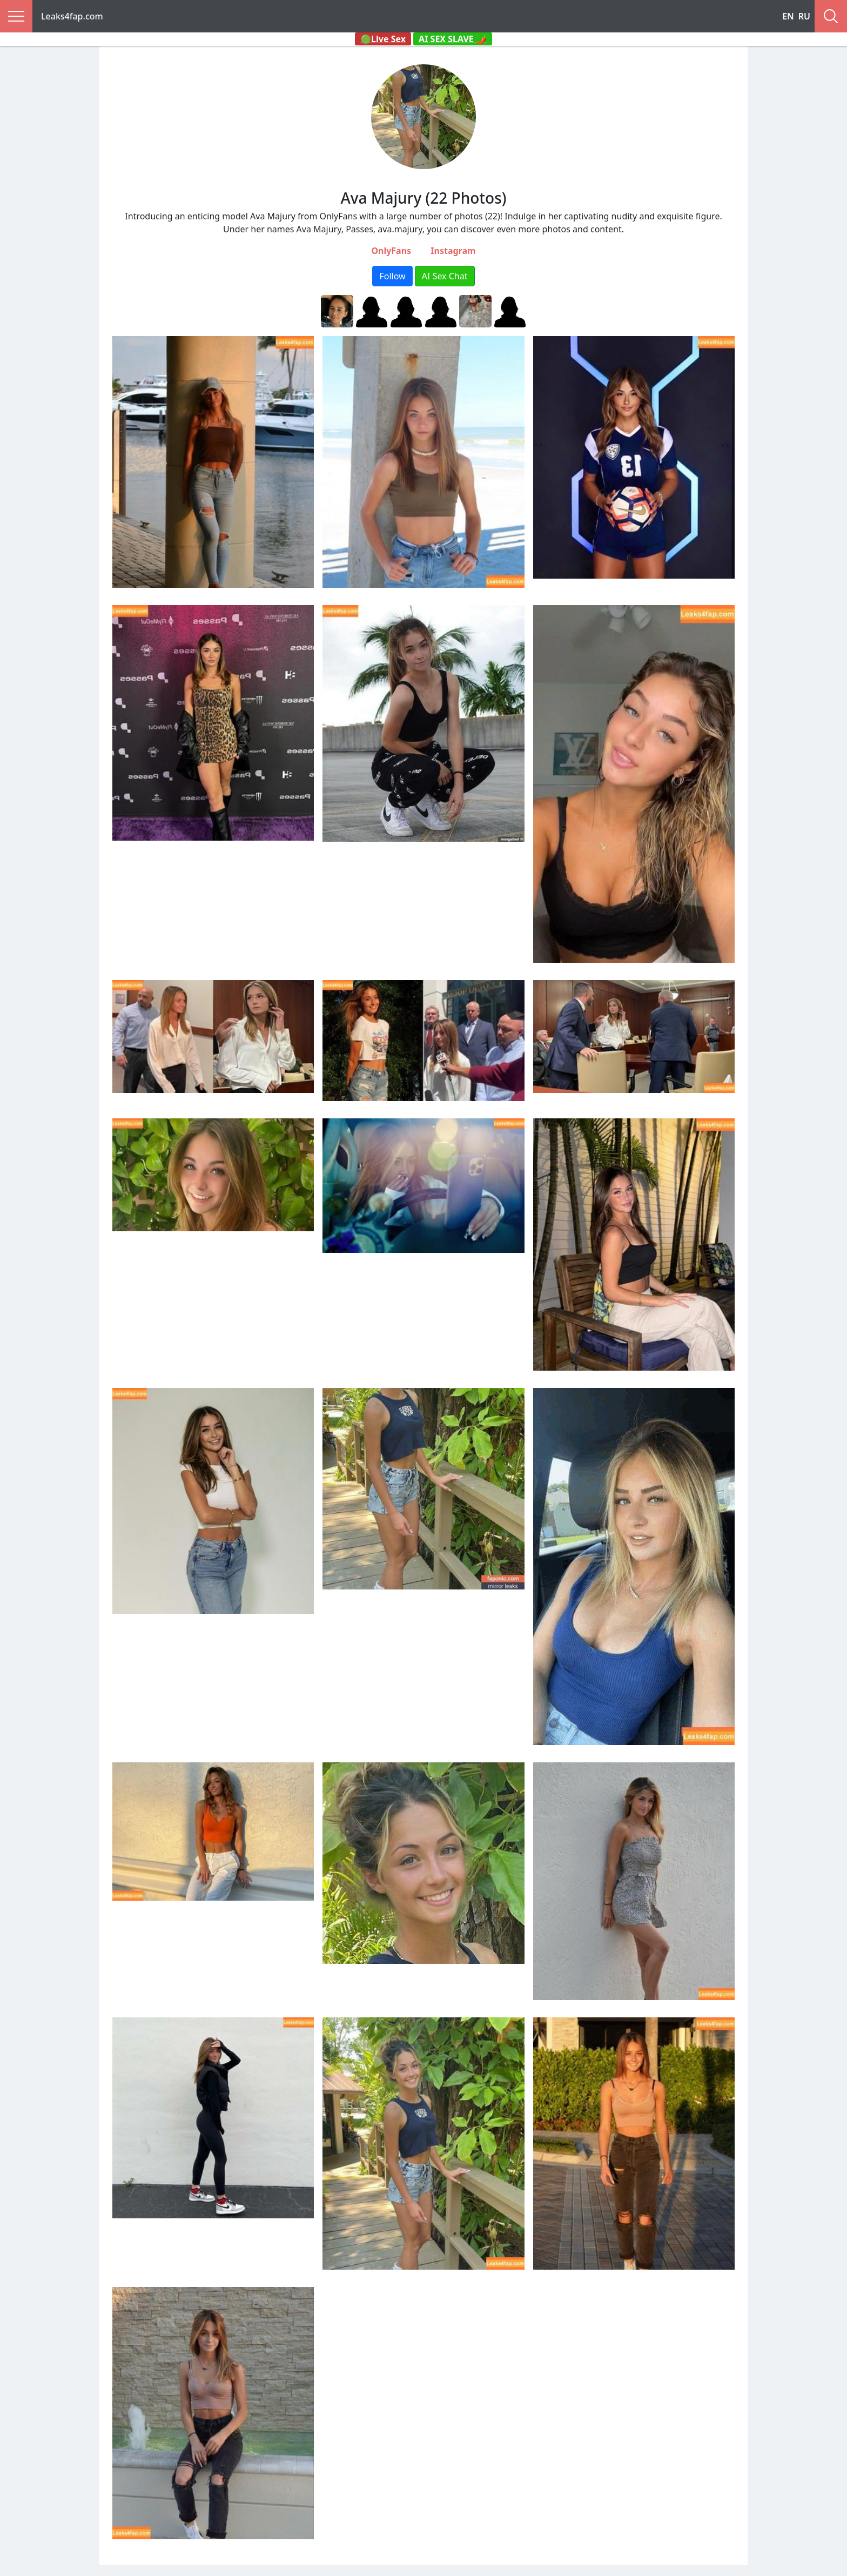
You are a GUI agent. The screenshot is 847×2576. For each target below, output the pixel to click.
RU (804, 16)
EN (788, 16)
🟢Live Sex (383, 39)
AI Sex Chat (445, 276)
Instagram (453, 251)
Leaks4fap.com (72, 16)
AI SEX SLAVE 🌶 (453, 39)
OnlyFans (391, 251)
